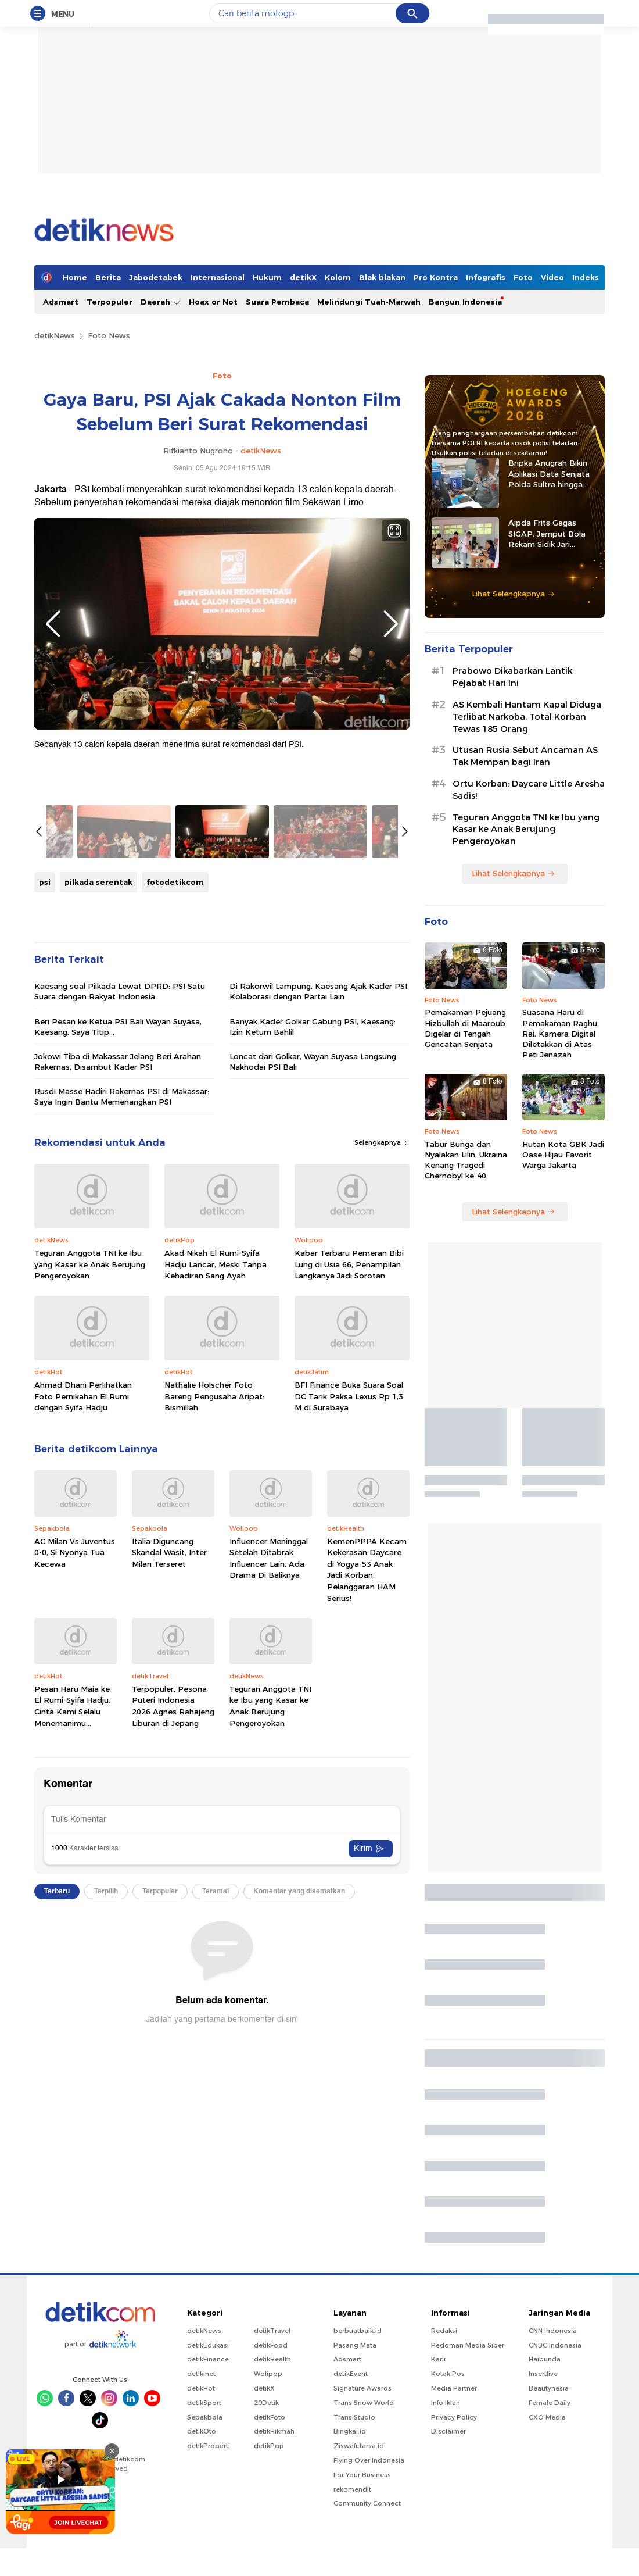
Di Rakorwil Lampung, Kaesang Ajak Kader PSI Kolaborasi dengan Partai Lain (318, 1285)
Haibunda (545, 2515)
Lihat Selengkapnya (513, 593)
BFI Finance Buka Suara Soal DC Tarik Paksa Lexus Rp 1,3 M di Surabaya (349, 1690)
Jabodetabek (155, 277)
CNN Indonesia (553, 2486)
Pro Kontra (436, 277)
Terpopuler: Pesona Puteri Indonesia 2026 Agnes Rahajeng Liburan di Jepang (173, 2000)
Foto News (109, 335)
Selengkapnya (382, 1436)
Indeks (585, 277)
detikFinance (208, 2515)
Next (391, 623)
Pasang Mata (354, 2500)
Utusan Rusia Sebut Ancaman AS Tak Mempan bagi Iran (525, 756)
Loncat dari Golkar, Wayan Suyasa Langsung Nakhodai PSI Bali (312, 1356)
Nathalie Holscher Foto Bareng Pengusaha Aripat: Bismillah (214, 1690)
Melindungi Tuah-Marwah (369, 301)
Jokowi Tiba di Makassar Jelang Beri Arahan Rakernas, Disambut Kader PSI (117, 1356)
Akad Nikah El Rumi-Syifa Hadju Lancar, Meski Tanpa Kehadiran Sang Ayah (215, 1558)
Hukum (267, 277)
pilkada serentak (98, 1176)
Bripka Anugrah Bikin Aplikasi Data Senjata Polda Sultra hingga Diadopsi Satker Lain (549, 474)
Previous (52, 623)
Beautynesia (549, 2543)
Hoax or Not (213, 301)
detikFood (271, 2500)
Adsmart (60, 301)
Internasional (218, 277)
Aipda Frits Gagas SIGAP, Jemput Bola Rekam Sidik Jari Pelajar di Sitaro (547, 533)
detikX (303, 277)
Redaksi (444, 2486)
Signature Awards (362, 2543)
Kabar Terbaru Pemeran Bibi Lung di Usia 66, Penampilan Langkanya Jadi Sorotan (349, 1558)
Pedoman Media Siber (467, 2500)
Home (75, 277)
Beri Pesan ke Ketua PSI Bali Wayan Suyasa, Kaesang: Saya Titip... (118, 1320)
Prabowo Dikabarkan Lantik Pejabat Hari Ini (512, 677)
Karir (438, 2515)
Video (552, 277)
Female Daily (549, 2558)
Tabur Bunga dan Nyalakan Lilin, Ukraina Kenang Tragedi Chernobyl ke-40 (466, 1160)
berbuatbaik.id (357, 2486)
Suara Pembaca (277, 301)
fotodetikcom (175, 1176)
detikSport (204, 2558)
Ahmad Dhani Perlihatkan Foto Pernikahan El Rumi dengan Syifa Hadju (83, 1690)
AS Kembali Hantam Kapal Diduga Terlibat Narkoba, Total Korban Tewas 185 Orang (527, 716)
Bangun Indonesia (465, 301)
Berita (108, 277)
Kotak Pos (448, 2529)
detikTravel (272, 2486)
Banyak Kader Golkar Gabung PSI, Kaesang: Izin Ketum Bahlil (312, 1320)
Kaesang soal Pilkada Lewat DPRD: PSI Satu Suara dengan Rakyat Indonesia (119, 1285)
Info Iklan (445, 2558)
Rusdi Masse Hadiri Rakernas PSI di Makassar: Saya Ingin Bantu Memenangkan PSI (121, 1390)
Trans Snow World (363, 2558)
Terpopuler (109, 301)
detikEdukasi (208, 2500)
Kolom (338, 277)
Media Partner (454, 2543)
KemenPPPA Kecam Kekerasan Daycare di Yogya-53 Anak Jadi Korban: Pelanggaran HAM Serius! (367, 1864)
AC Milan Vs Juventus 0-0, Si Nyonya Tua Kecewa (74, 1847)
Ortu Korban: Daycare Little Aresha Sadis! (529, 789)
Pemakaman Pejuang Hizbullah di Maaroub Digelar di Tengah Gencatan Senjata (465, 1028)
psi (45, 1176)
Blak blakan (382, 277)
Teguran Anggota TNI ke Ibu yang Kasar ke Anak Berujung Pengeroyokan (89, 1558)
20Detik (266, 2558)
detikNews (54, 335)
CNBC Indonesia (555, 2500)
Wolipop (268, 2529)
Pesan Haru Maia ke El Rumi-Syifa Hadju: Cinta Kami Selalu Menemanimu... (72, 2000)
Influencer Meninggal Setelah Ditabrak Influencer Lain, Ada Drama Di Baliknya (268, 1852)
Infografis (485, 277)
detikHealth (272, 2515)
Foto (523, 277)
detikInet (201, 2529)
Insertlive (543, 2529)
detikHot (201, 2543)
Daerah (161, 302)
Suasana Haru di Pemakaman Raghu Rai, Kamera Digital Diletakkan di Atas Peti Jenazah (559, 1033)
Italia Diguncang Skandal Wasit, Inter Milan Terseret (169, 1847)
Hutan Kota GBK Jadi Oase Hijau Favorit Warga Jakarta (563, 1154)
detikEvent (350, 2529)
